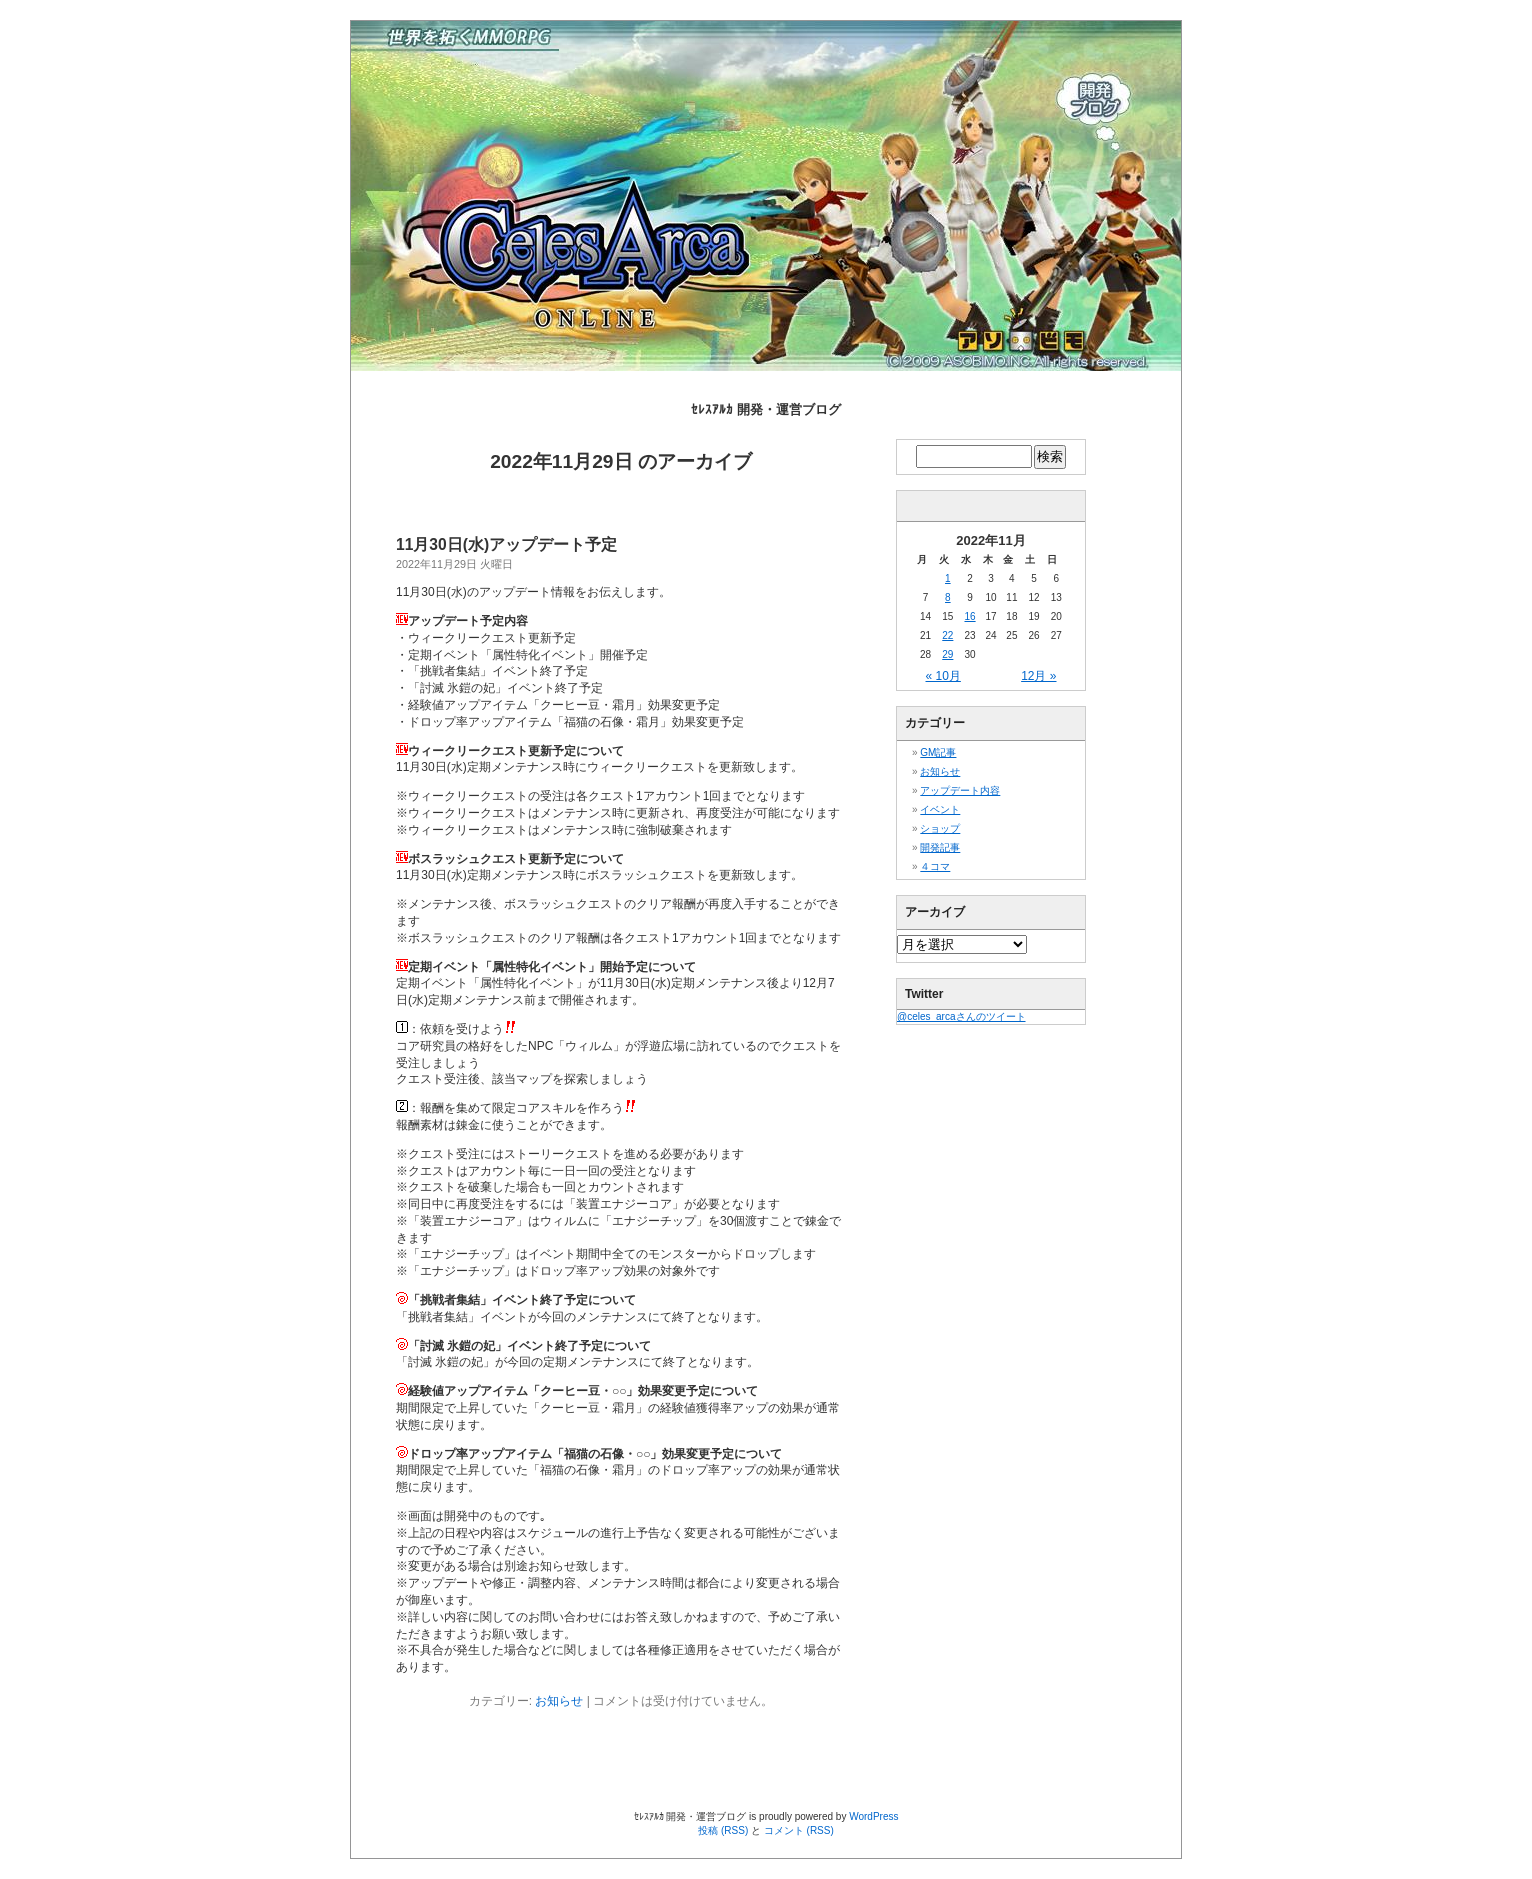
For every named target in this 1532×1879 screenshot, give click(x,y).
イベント (940, 809)
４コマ (935, 866)
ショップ (940, 828)
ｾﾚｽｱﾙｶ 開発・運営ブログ (766, 409)
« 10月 (943, 676)
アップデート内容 (960, 790)
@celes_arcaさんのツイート (961, 1016)
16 (969, 616)
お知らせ (559, 1701)
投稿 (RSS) (723, 1830)
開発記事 (940, 847)
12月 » (1038, 676)
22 (947, 635)
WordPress (873, 1816)
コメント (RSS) (799, 1830)
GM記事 (938, 752)
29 (947, 654)
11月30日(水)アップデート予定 (506, 544)
